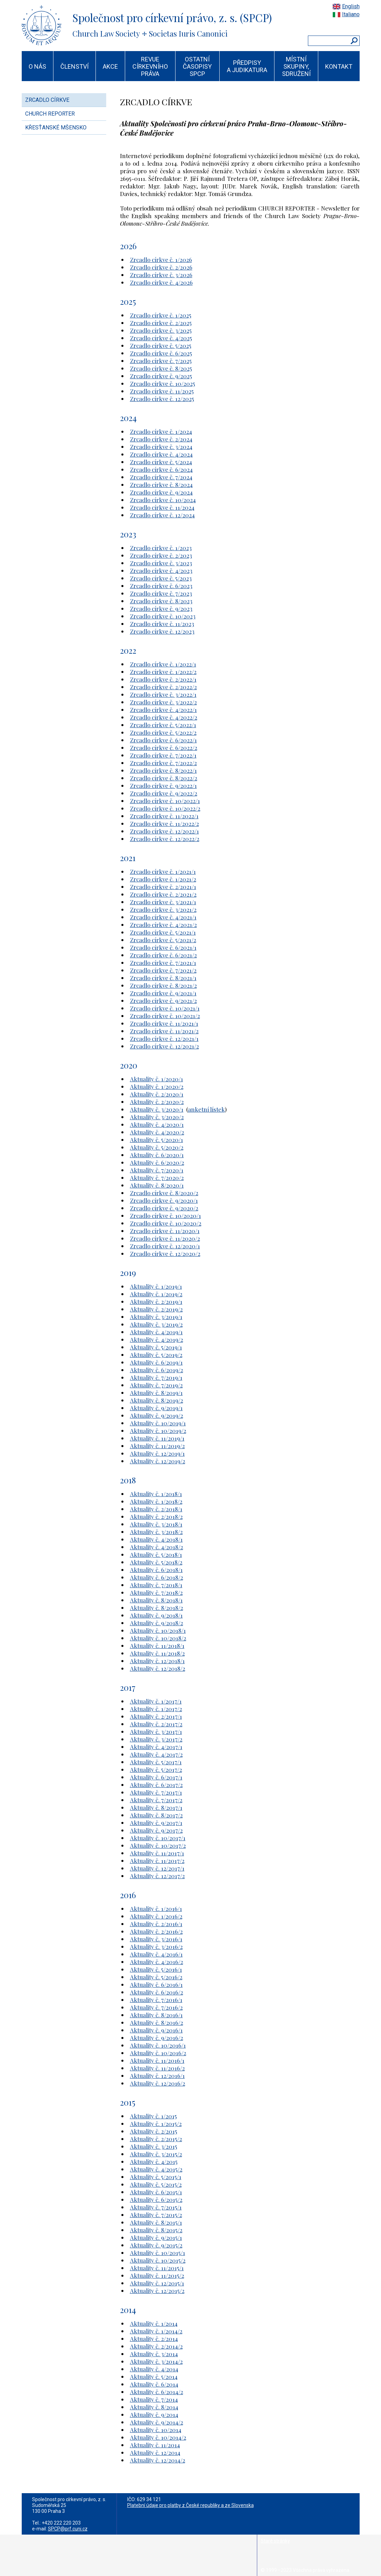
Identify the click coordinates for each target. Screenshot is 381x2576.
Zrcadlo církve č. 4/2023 (161, 570)
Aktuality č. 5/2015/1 (155, 2176)
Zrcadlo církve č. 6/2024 (161, 469)
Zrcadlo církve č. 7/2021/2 (163, 970)
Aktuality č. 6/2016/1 (156, 1984)
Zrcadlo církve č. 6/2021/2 (163, 955)
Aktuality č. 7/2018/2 (156, 1592)
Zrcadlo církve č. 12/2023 (162, 631)
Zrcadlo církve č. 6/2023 (161, 585)
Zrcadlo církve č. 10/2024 (163, 500)
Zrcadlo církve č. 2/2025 (161, 322)
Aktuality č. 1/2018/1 (156, 1493)
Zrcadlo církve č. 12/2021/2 (164, 1046)
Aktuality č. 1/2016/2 (156, 1916)
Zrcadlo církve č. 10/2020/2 (165, 1223)
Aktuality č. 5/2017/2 (156, 1769)
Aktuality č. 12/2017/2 (157, 1876)
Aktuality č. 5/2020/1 (156, 1139)
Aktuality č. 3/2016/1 (156, 1939)
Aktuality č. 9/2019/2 (156, 1415)
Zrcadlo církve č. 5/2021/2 (163, 940)
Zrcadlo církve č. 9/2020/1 (164, 1200)
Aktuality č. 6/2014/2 (156, 2392)
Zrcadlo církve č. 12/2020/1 (165, 1246)
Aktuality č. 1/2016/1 (156, 1908)
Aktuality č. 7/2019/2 (156, 1385)
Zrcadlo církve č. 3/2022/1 (163, 694)
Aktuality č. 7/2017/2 (156, 1800)
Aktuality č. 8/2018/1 (156, 1600)
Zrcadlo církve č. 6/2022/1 (163, 740)
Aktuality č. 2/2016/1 (156, 1924)
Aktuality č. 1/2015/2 (156, 2123)
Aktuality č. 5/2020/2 (156, 1147)
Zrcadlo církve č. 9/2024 (161, 492)
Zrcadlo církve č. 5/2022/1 (163, 725)
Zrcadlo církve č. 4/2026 (161, 282)
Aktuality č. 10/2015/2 (158, 2260)
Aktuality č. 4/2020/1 (157, 1124)
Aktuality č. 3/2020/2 (157, 1117)
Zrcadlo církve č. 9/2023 (161, 608)
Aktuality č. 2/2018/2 (156, 1516)
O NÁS (37, 66)
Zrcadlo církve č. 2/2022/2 (163, 687)
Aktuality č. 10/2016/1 (158, 2045)
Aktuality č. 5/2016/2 (156, 1977)
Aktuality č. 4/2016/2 (156, 1961)
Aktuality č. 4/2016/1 (156, 1954)
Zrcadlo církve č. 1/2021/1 (163, 871)
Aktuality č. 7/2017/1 (156, 1792)
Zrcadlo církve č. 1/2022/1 (163, 664)
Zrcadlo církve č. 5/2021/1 (163, 932)
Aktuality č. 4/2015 (154, 2161)
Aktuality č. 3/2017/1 (156, 1731)
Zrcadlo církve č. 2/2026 (161, 267)
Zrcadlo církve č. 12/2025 (162, 398)
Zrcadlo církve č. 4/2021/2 (163, 924)
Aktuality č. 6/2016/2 (156, 1992)
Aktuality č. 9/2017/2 (156, 1830)
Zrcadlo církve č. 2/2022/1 (163, 679)
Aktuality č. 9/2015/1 (156, 2237)
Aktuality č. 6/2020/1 (157, 1155)
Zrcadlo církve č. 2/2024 (161, 439)
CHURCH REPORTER (50, 113)
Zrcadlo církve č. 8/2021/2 (163, 985)
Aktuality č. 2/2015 (153, 2131)
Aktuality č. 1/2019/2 (156, 1294)
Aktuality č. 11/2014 (155, 2445)
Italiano (351, 14)
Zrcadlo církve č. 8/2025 (161, 368)
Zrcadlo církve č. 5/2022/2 (163, 732)
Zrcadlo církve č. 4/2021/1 (163, 917)
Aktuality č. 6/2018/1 (156, 1569)
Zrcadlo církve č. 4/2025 (161, 338)
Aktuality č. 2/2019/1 (156, 1301)
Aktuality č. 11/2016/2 (157, 2068)
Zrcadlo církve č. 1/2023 (161, 548)
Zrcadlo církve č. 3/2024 (161, 446)
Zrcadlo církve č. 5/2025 (160, 345)
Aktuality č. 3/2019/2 (156, 1324)
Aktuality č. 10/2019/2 (158, 1430)
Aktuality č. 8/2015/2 (156, 2230)
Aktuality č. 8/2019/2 (156, 1400)
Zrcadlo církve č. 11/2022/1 (164, 816)
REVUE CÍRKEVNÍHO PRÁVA (150, 66)
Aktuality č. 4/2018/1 (156, 1539)
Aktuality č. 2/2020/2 (157, 1101)
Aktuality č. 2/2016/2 (156, 1931)
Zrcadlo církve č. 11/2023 (162, 623)
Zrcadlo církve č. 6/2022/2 (163, 747)
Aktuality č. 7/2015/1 (156, 2207)
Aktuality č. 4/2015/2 (156, 2169)
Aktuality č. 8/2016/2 (156, 2022)
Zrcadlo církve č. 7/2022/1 (163, 755)
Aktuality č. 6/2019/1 (156, 1362)
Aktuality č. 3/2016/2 (156, 1946)
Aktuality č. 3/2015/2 (156, 2154)
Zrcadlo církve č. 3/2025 (161, 330)
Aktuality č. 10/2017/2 (158, 1845)
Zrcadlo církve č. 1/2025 (160, 315)
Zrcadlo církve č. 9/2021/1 (163, 993)
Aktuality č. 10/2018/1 (158, 1630)
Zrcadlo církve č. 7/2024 (161, 477)
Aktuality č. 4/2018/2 (156, 1547)
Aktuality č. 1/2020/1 (156, 1079)
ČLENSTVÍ (74, 66)
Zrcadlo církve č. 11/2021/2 (164, 1031)
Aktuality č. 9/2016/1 (156, 2030)
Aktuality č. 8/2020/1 (157, 1185)
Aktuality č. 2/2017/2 (156, 1724)
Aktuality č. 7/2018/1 (156, 1585)
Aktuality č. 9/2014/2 (156, 2422)
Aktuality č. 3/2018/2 (156, 1531)
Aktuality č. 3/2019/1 (156, 1316)
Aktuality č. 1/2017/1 (156, 1701)
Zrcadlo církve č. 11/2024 (162, 507)
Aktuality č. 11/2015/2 (157, 2275)
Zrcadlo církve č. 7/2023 (161, 593)
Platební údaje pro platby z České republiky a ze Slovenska (190, 2505)
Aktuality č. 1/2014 (154, 2323)
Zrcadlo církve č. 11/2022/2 (164, 823)
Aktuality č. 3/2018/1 (156, 1524)
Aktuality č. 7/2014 (154, 2399)
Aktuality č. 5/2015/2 (156, 2184)
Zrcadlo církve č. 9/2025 (161, 376)
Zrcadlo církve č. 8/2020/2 (164, 1193)
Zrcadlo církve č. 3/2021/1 (163, 902)
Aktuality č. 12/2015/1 (157, 2283)
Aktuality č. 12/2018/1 (157, 1661)
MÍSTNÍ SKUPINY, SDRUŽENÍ (296, 66)
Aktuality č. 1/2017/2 (156, 1709)
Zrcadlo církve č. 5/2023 (161, 578)
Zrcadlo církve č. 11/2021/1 (164, 1023)
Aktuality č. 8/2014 (154, 2407)
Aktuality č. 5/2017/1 (156, 1762)
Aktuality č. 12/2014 (155, 2452)
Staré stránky (275, 2541)
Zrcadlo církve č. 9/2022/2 (163, 793)
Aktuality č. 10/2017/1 (158, 1838)
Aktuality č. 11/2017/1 (157, 1853)
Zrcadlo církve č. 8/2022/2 (163, 778)
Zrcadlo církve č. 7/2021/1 (163, 962)
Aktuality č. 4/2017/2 (156, 1754)
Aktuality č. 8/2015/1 (156, 2222)
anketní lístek (206, 1109)
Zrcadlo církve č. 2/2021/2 (163, 894)
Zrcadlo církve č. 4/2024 (161, 454)
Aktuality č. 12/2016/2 (157, 2083)
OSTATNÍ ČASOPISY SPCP (197, 66)
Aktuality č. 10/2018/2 (158, 1638)
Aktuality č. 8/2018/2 (156, 1607)
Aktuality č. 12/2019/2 (157, 1461)
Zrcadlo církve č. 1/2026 (161, 259)
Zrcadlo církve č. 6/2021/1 (163, 947)
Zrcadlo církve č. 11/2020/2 (165, 1238)
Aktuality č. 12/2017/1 (157, 1868)
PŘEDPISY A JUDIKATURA (247, 66)
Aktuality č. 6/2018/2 (156, 1577)
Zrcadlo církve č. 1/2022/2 (163, 671)
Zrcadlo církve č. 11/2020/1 (165, 1231)
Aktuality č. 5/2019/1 (156, 1347)
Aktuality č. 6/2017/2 (156, 1784)
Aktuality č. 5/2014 (154, 2376)
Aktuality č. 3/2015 (153, 2146)
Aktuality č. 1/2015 (153, 2116)
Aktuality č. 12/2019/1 (157, 1453)
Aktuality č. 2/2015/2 (156, 2139)
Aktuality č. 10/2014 (155, 2429)
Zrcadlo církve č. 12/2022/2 (164, 838)
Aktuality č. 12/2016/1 (157, 2075)
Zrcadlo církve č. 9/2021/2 (163, 1000)
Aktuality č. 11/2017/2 (157, 1860)
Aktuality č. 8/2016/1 (156, 2015)
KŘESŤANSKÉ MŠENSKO (56, 127)
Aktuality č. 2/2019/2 (156, 1309)
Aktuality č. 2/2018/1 (156, 1509)
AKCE (110, 66)
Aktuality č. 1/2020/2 (156, 1086)
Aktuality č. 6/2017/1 (156, 1777)
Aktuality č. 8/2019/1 (156, 1392)
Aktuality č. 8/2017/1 (156, 1807)
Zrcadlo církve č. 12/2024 (162, 515)
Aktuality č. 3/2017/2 (156, 1739)
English (351, 6)
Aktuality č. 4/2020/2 (157, 1132)
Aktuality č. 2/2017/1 (156, 1716)
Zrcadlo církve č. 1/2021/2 (163, 879)
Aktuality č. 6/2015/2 (156, 2199)
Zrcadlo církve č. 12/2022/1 (164, 831)
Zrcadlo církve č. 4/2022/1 (163, 709)
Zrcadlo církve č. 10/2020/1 (165, 1215)
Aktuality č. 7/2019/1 (156, 1377)
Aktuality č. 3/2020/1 (156, 1109)
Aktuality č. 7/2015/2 (156, 2214)
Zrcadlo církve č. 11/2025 (162, 391)
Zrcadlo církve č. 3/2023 (161, 563)
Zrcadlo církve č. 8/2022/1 (163, 770)
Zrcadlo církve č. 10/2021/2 (165, 1015)
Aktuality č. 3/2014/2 (156, 2361)
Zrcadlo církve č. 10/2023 (162, 616)
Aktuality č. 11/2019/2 (157, 1446)
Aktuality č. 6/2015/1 (156, 2192)
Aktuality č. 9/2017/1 (156, 1822)
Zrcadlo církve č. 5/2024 (161, 462)
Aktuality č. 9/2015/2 (156, 2245)
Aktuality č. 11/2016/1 (157, 2060)
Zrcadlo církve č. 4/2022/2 (163, 717)
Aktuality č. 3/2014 (154, 2354)
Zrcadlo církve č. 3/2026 (161, 275)
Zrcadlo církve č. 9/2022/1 (163, 785)
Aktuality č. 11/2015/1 (157, 2268)
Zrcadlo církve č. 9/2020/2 (164, 1208)
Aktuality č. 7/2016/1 (156, 1999)
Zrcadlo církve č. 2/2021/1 (163, 886)
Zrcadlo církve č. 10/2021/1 (165, 1008)
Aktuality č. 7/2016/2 (156, 2007)
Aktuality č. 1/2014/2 (156, 2331)
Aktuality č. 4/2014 (154, 2369)
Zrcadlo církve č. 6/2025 (161, 353)
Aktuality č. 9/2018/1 (156, 1615)
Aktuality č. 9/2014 (154, 2414)
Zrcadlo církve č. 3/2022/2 (163, 702)
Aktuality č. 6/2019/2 (156, 1370)
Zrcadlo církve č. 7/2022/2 (163, 763)
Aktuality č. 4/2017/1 (156, 1746)
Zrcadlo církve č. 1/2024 (161, 431)
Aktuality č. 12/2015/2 (157, 2290)
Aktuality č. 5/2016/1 (156, 1969)
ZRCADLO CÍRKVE (47, 100)
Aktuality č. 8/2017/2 (156, 1815)
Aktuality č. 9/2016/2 (156, 2037)
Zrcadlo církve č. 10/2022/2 (165, 808)
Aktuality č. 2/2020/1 (156, 1094)
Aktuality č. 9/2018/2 (156, 1623)
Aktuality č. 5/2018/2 (156, 1562)
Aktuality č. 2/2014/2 (156, 2346)
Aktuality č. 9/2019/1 (156, 1408)
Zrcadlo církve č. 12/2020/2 (165, 1253)
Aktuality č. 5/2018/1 (156, 1554)
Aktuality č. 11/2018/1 (157, 1645)
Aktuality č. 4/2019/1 (156, 1332)
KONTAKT (338, 66)
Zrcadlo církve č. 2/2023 (161, 555)
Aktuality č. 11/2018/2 (157, 1653)
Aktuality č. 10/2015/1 (157, 2252)
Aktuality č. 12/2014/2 (157, 2460)
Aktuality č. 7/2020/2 (157, 1177)
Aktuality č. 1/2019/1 (156, 1286)
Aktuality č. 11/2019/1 (157, 1438)
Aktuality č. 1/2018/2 (156, 1501)
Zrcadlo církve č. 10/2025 (162, 383)
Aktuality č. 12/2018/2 (157, 1668)
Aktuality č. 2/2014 (154, 2338)
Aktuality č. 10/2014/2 (158, 2437)
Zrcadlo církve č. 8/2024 (161, 484)
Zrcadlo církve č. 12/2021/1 (164, 1038)
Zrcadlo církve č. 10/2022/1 (165, 800)
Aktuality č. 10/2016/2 (158, 2053)
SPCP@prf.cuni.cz (68, 2528)
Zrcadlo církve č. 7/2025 (161, 360)
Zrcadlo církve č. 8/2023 (161, 601)
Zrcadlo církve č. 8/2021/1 (163, 978)
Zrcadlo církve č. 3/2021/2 (163, 909)
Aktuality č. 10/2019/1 (158, 1423)
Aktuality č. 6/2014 (154, 2384)
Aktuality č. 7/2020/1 (156, 1170)
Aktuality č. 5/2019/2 (156, 1354)
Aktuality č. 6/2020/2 (157, 1162)
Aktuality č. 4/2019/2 (156, 1339)
